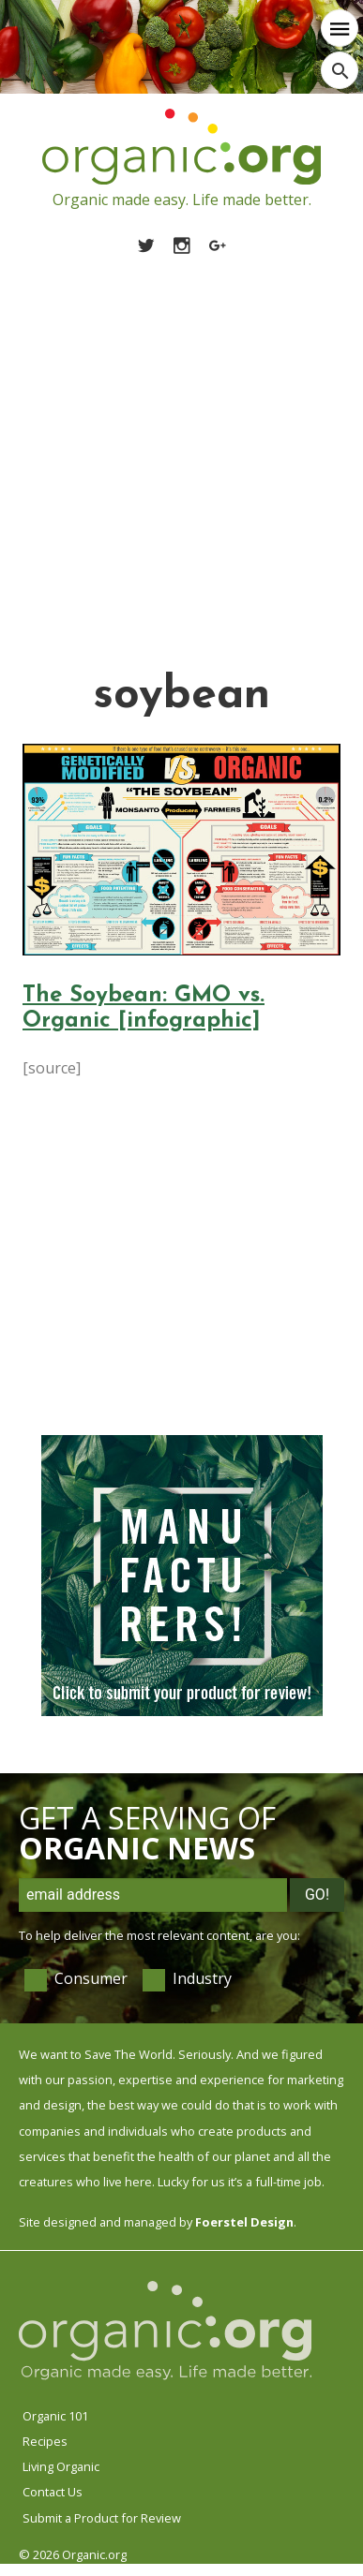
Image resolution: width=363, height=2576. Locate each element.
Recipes (45, 2441)
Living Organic (61, 2466)
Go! (317, 1894)
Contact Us (53, 2491)
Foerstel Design (244, 2221)
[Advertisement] (176, 440)
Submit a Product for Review (102, 2517)
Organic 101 (55, 2415)
